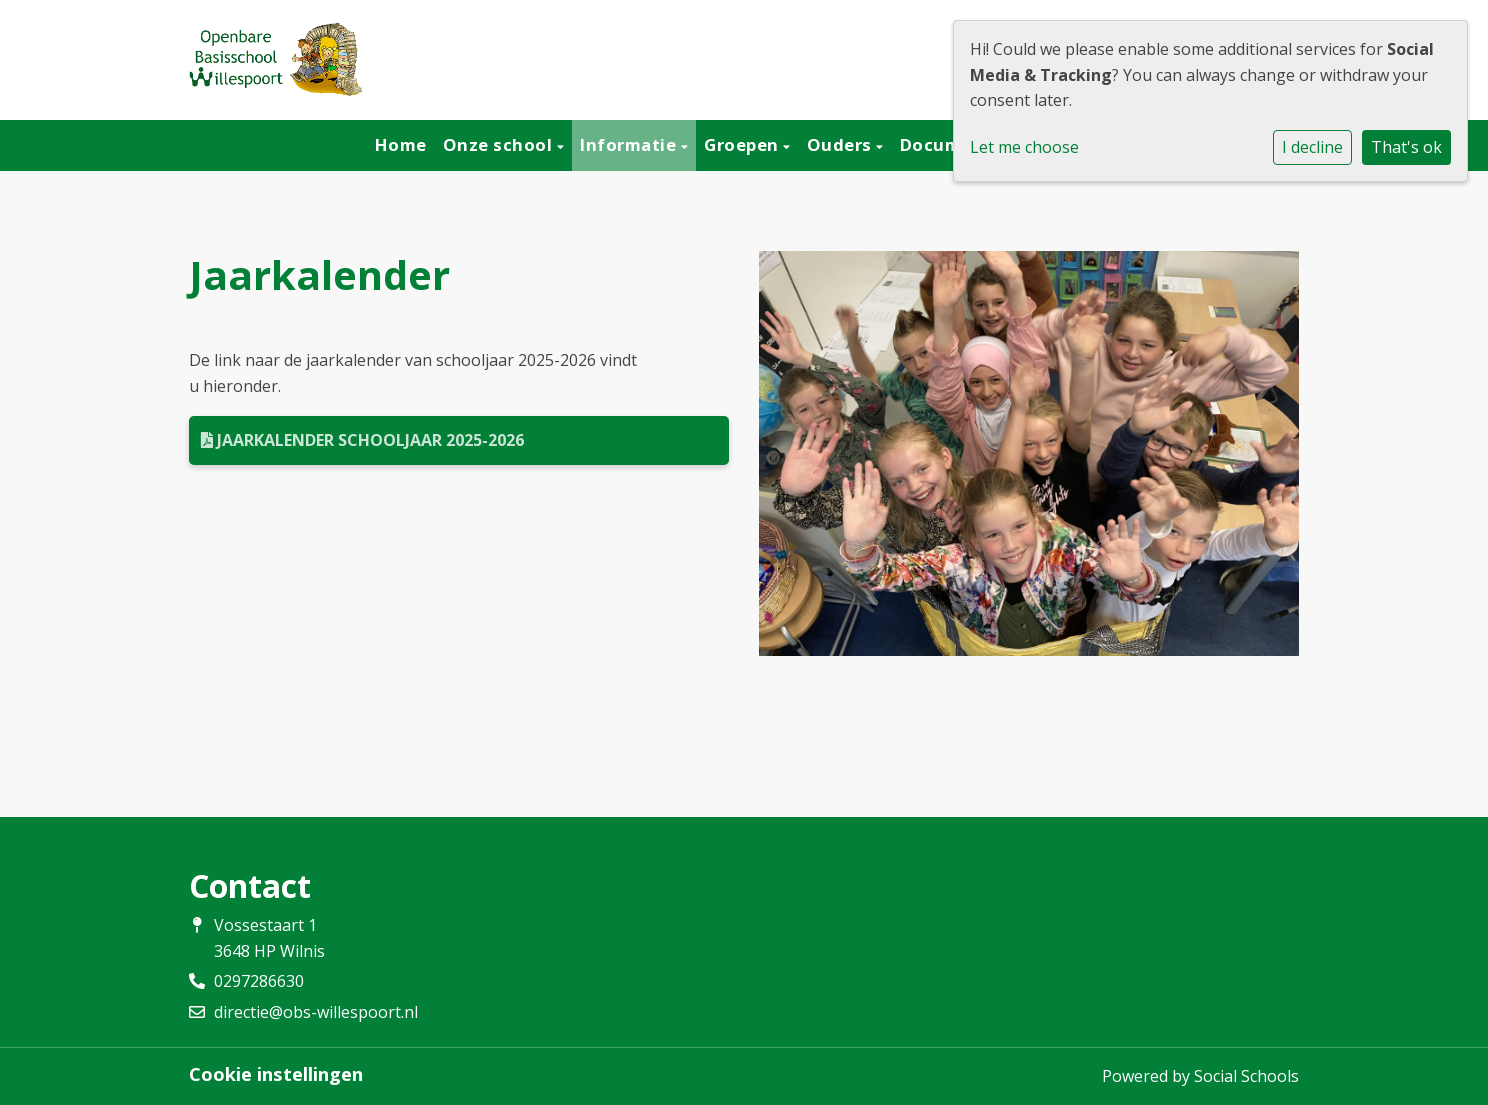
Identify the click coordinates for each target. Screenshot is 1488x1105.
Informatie (630, 144)
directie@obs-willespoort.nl (316, 1012)
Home (401, 144)
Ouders (842, 144)
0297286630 (259, 981)
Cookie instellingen (276, 1074)
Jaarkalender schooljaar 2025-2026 (362, 440)
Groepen (743, 144)
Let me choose (1024, 147)
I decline (1312, 147)
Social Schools (1246, 1076)
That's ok (1406, 147)
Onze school (500, 144)
